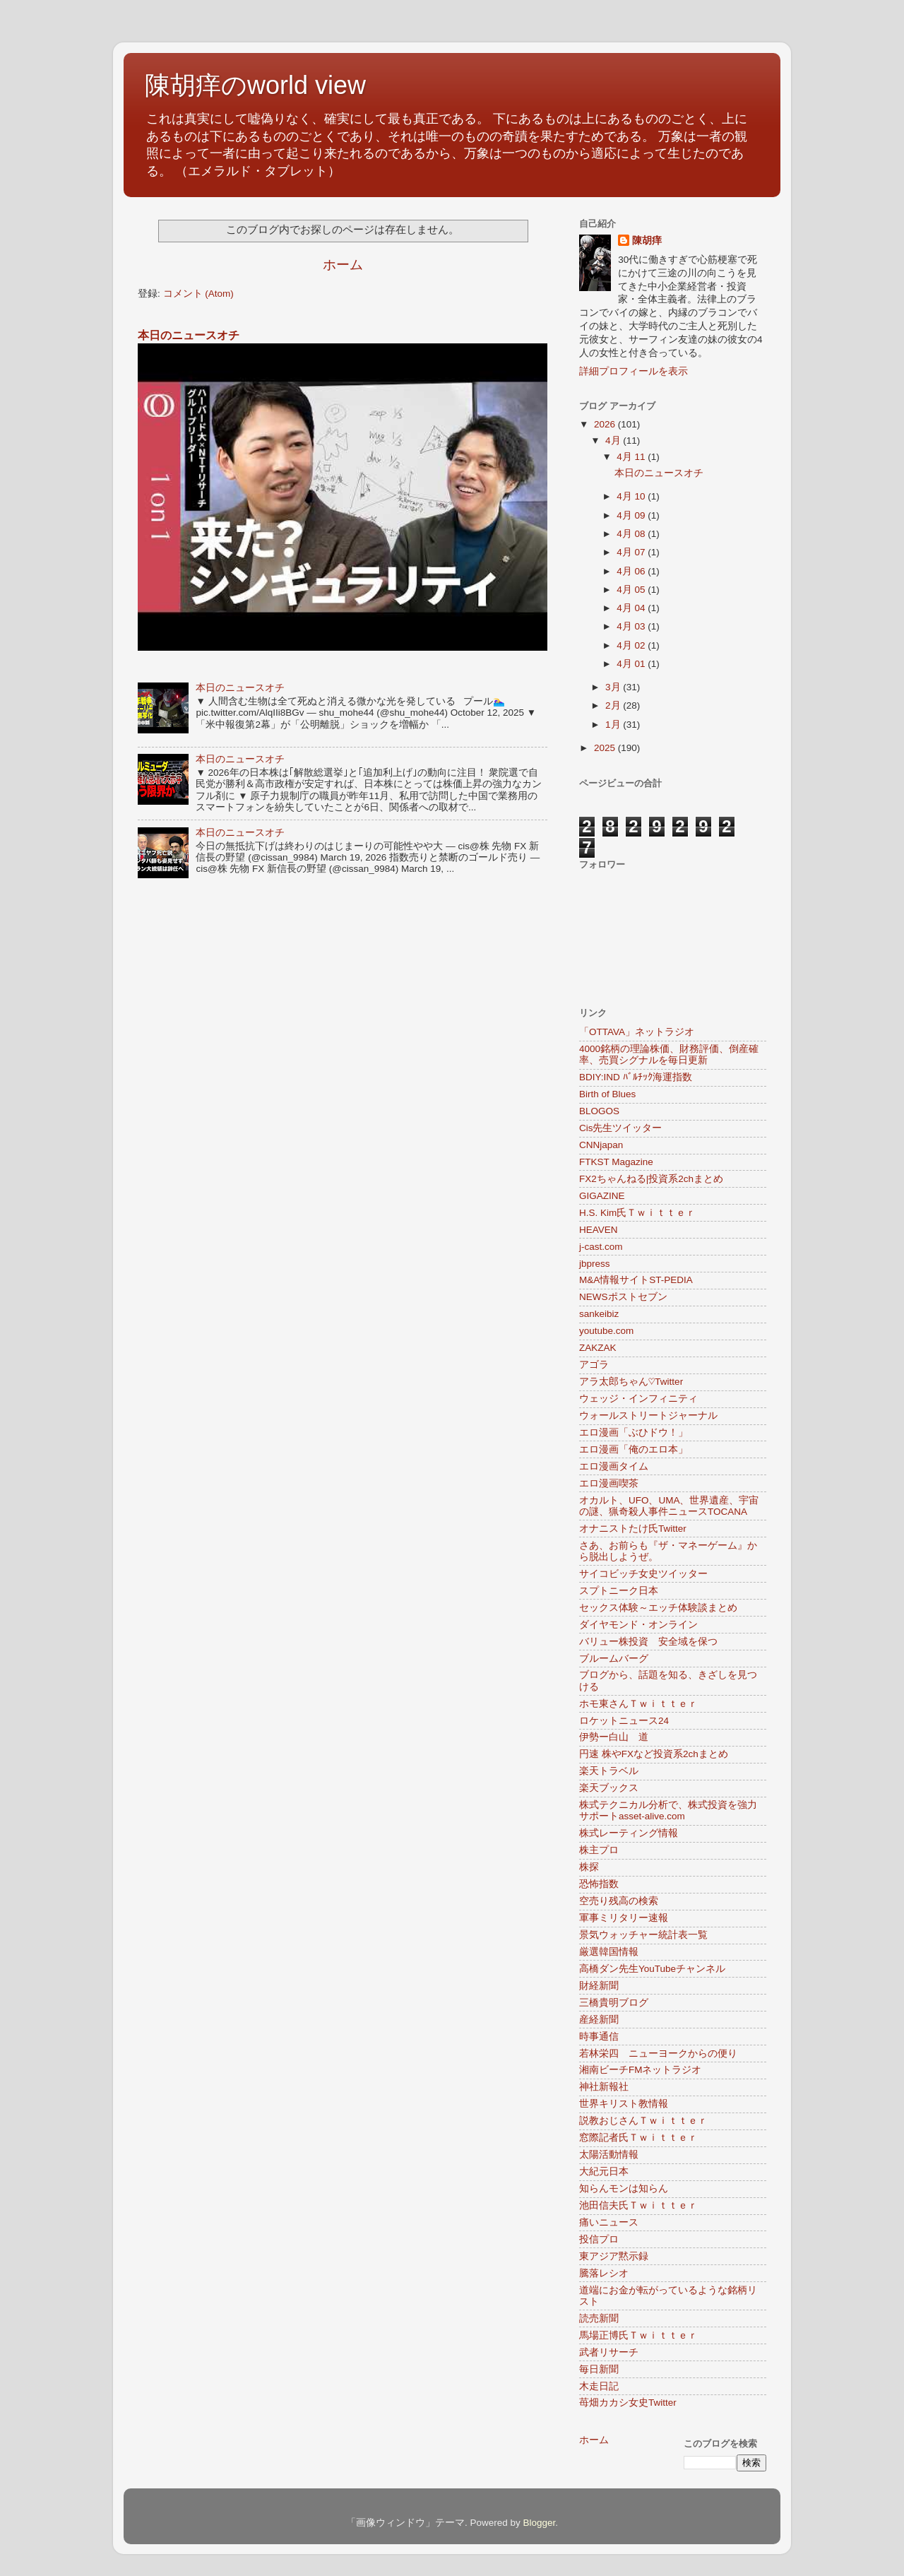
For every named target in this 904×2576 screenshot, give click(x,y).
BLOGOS (599, 1111)
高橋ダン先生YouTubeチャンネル (652, 1968)
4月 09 (632, 515)
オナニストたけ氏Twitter (632, 1528)
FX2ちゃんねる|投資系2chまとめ (651, 1179)
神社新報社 (604, 2086)
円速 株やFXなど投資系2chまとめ (653, 1754)
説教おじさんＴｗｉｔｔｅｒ (643, 2120)
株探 (589, 1867)
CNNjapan (601, 1145)
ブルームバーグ (613, 1658)
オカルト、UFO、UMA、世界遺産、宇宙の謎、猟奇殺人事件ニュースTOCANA (669, 1506)
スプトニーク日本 (618, 1590)
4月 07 (632, 552)
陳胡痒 (647, 240)
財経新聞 (599, 1985)
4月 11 (632, 456)
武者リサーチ (608, 2352)
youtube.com (606, 1330)
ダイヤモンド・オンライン (638, 1624)
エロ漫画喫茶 (608, 1483)
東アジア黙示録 (613, 2256)
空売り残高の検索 (618, 1901)
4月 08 (632, 533)
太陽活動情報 (608, 2154)
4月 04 (632, 608)
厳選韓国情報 (608, 1951)
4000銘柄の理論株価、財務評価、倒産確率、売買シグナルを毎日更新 (669, 1054)
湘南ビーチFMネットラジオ (640, 2069)
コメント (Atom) (198, 293)
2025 (606, 748)
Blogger (539, 2522)
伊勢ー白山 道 (613, 1737)
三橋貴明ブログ (613, 2002)
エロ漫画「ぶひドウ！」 (633, 1432)
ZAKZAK (598, 1347)
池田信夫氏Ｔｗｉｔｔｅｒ (638, 2205)
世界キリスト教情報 (623, 2103)
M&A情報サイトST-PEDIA (636, 1280)
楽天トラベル (608, 1771)
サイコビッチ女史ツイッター (643, 1573)
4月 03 (632, 626)
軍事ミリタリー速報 (623, 1918)
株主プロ (599, 1850)
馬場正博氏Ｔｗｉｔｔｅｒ (638, 2335)
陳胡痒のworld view (255, 85)
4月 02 (632, 645)
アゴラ (594, 1364)
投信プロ (599, 2239)
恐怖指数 (599, 1884)
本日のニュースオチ (188, 335)
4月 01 (632, 663)
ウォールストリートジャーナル (648, 1415)
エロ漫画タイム (613, 1466)
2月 (614, 705)
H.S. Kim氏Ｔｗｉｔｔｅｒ (637, 1212)
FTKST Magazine (616, 1162)
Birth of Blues (607, 1094)
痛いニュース (608, 2222)
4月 (614, 440)
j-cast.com (601, 1246)
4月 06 (632, 571)
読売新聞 (599, 2318)
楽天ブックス (608, 1788)
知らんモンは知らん (623, 2188)
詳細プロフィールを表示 (633, 371)
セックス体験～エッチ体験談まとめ (658, 1607)
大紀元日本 (604, 2171)
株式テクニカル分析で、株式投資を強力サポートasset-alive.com (668, 1810)
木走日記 (599, 2386)
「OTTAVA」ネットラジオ (636, 1032)
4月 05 (632, 589)
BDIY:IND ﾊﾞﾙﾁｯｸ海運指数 (635, 1077)
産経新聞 (599, 2019)
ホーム (343, 264)
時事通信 (599, 2036)
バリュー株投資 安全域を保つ (648, 1641)
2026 (606, 424)
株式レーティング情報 (628, 1833)
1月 (614, 724)
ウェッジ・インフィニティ (638, 1398)
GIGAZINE (602, 1195)
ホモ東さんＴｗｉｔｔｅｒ (638, 1703)
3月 (614, 687)
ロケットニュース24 (624, 1720)
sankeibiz (599, 1313)
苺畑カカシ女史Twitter (628, 2402)
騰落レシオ (604, 2273)
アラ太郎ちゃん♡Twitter (631, 1381)
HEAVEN (598, 1229)
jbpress (594, 1263)
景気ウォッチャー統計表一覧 (643, 1935)
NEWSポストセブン (623, 1297)
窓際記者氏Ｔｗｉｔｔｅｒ (638, 2137)
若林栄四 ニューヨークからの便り (658, 2053)
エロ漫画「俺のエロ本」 (633, 1449)
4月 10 (632, 496)
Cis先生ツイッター (620, 1128)
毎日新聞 (599, 2369)
